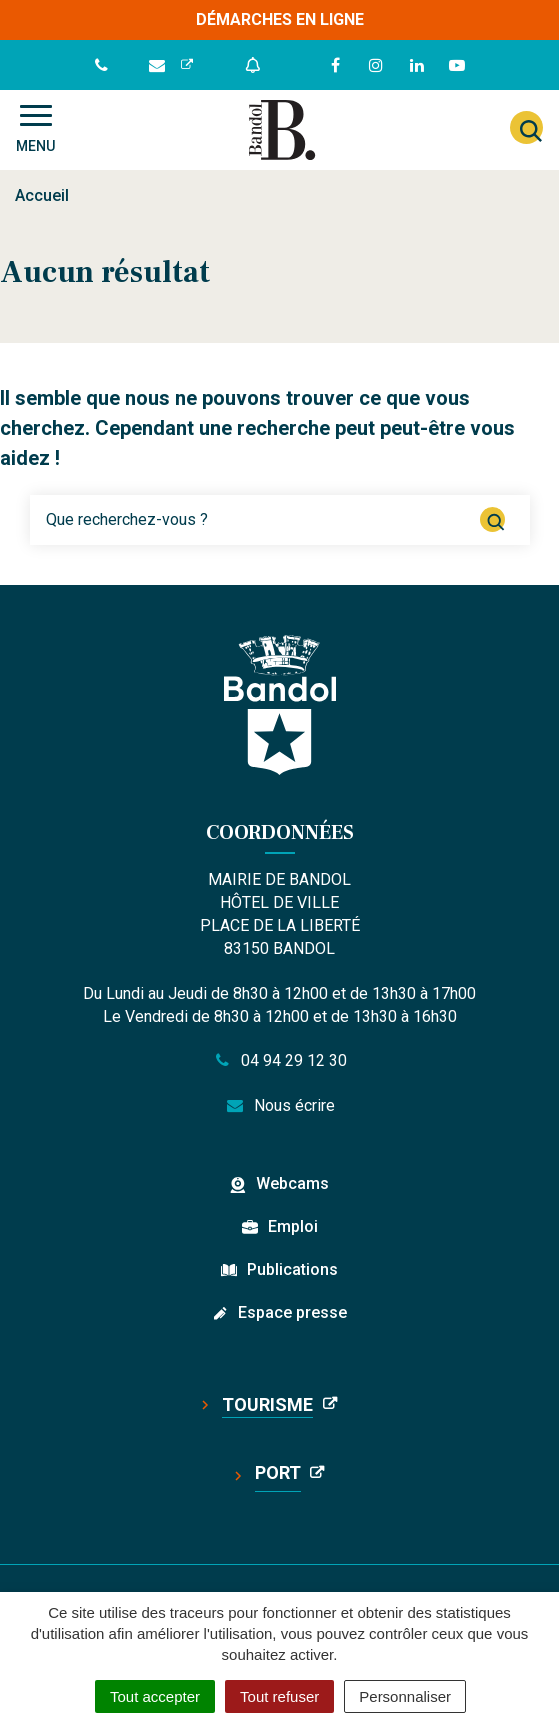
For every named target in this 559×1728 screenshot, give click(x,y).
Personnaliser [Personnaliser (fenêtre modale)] (405, 1696)
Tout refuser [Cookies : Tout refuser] (279, 1696)
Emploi (293, 1226)
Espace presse (292, 1312)
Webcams (292, 1183)
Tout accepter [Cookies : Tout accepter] (155, 1696)
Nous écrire (279, 1105)
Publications (292, 1269)
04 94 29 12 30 (280, 1060)
